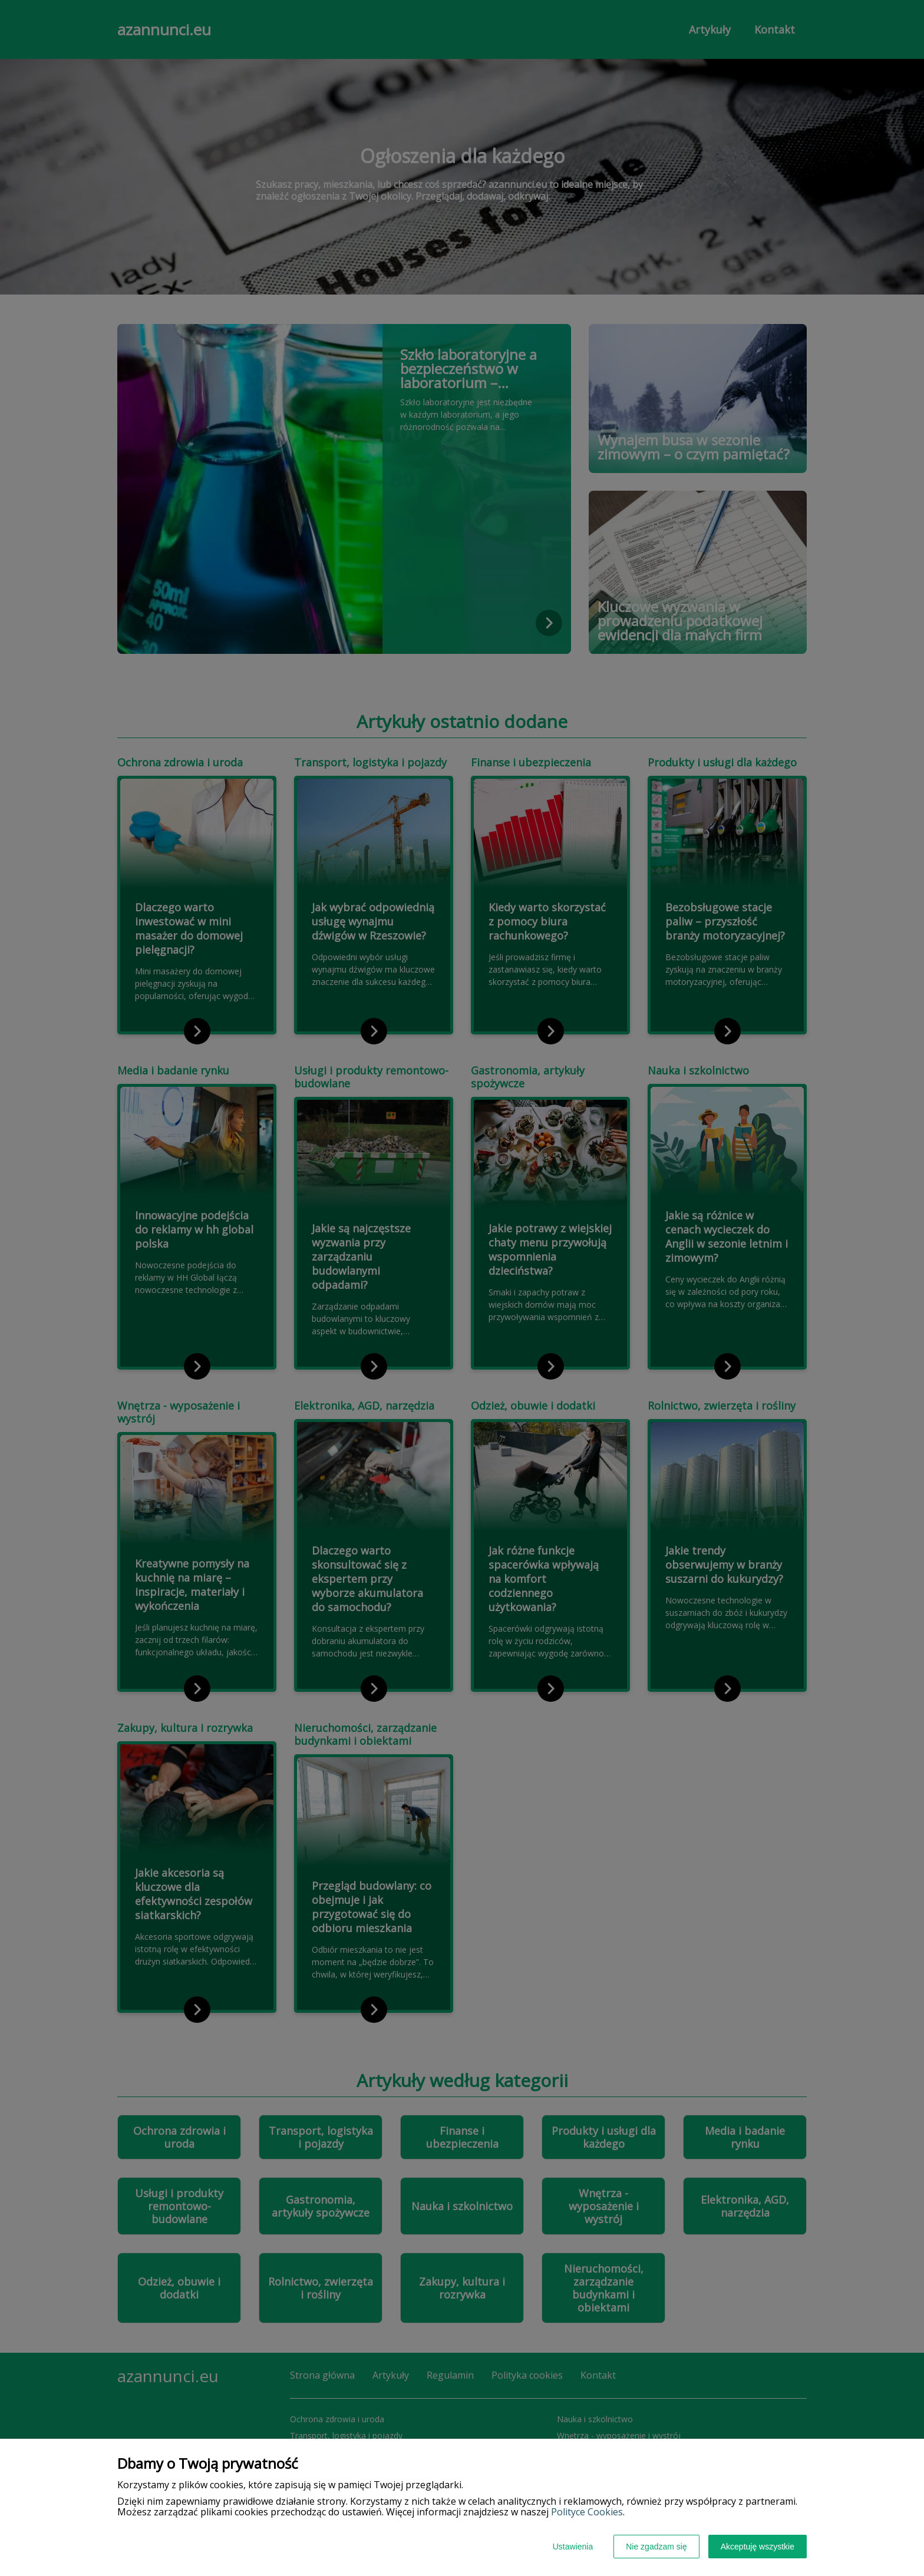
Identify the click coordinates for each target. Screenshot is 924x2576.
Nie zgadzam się (656, 2546)
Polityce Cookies (587, 2511)
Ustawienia (573, 2546)
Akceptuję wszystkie (757, 2546)
